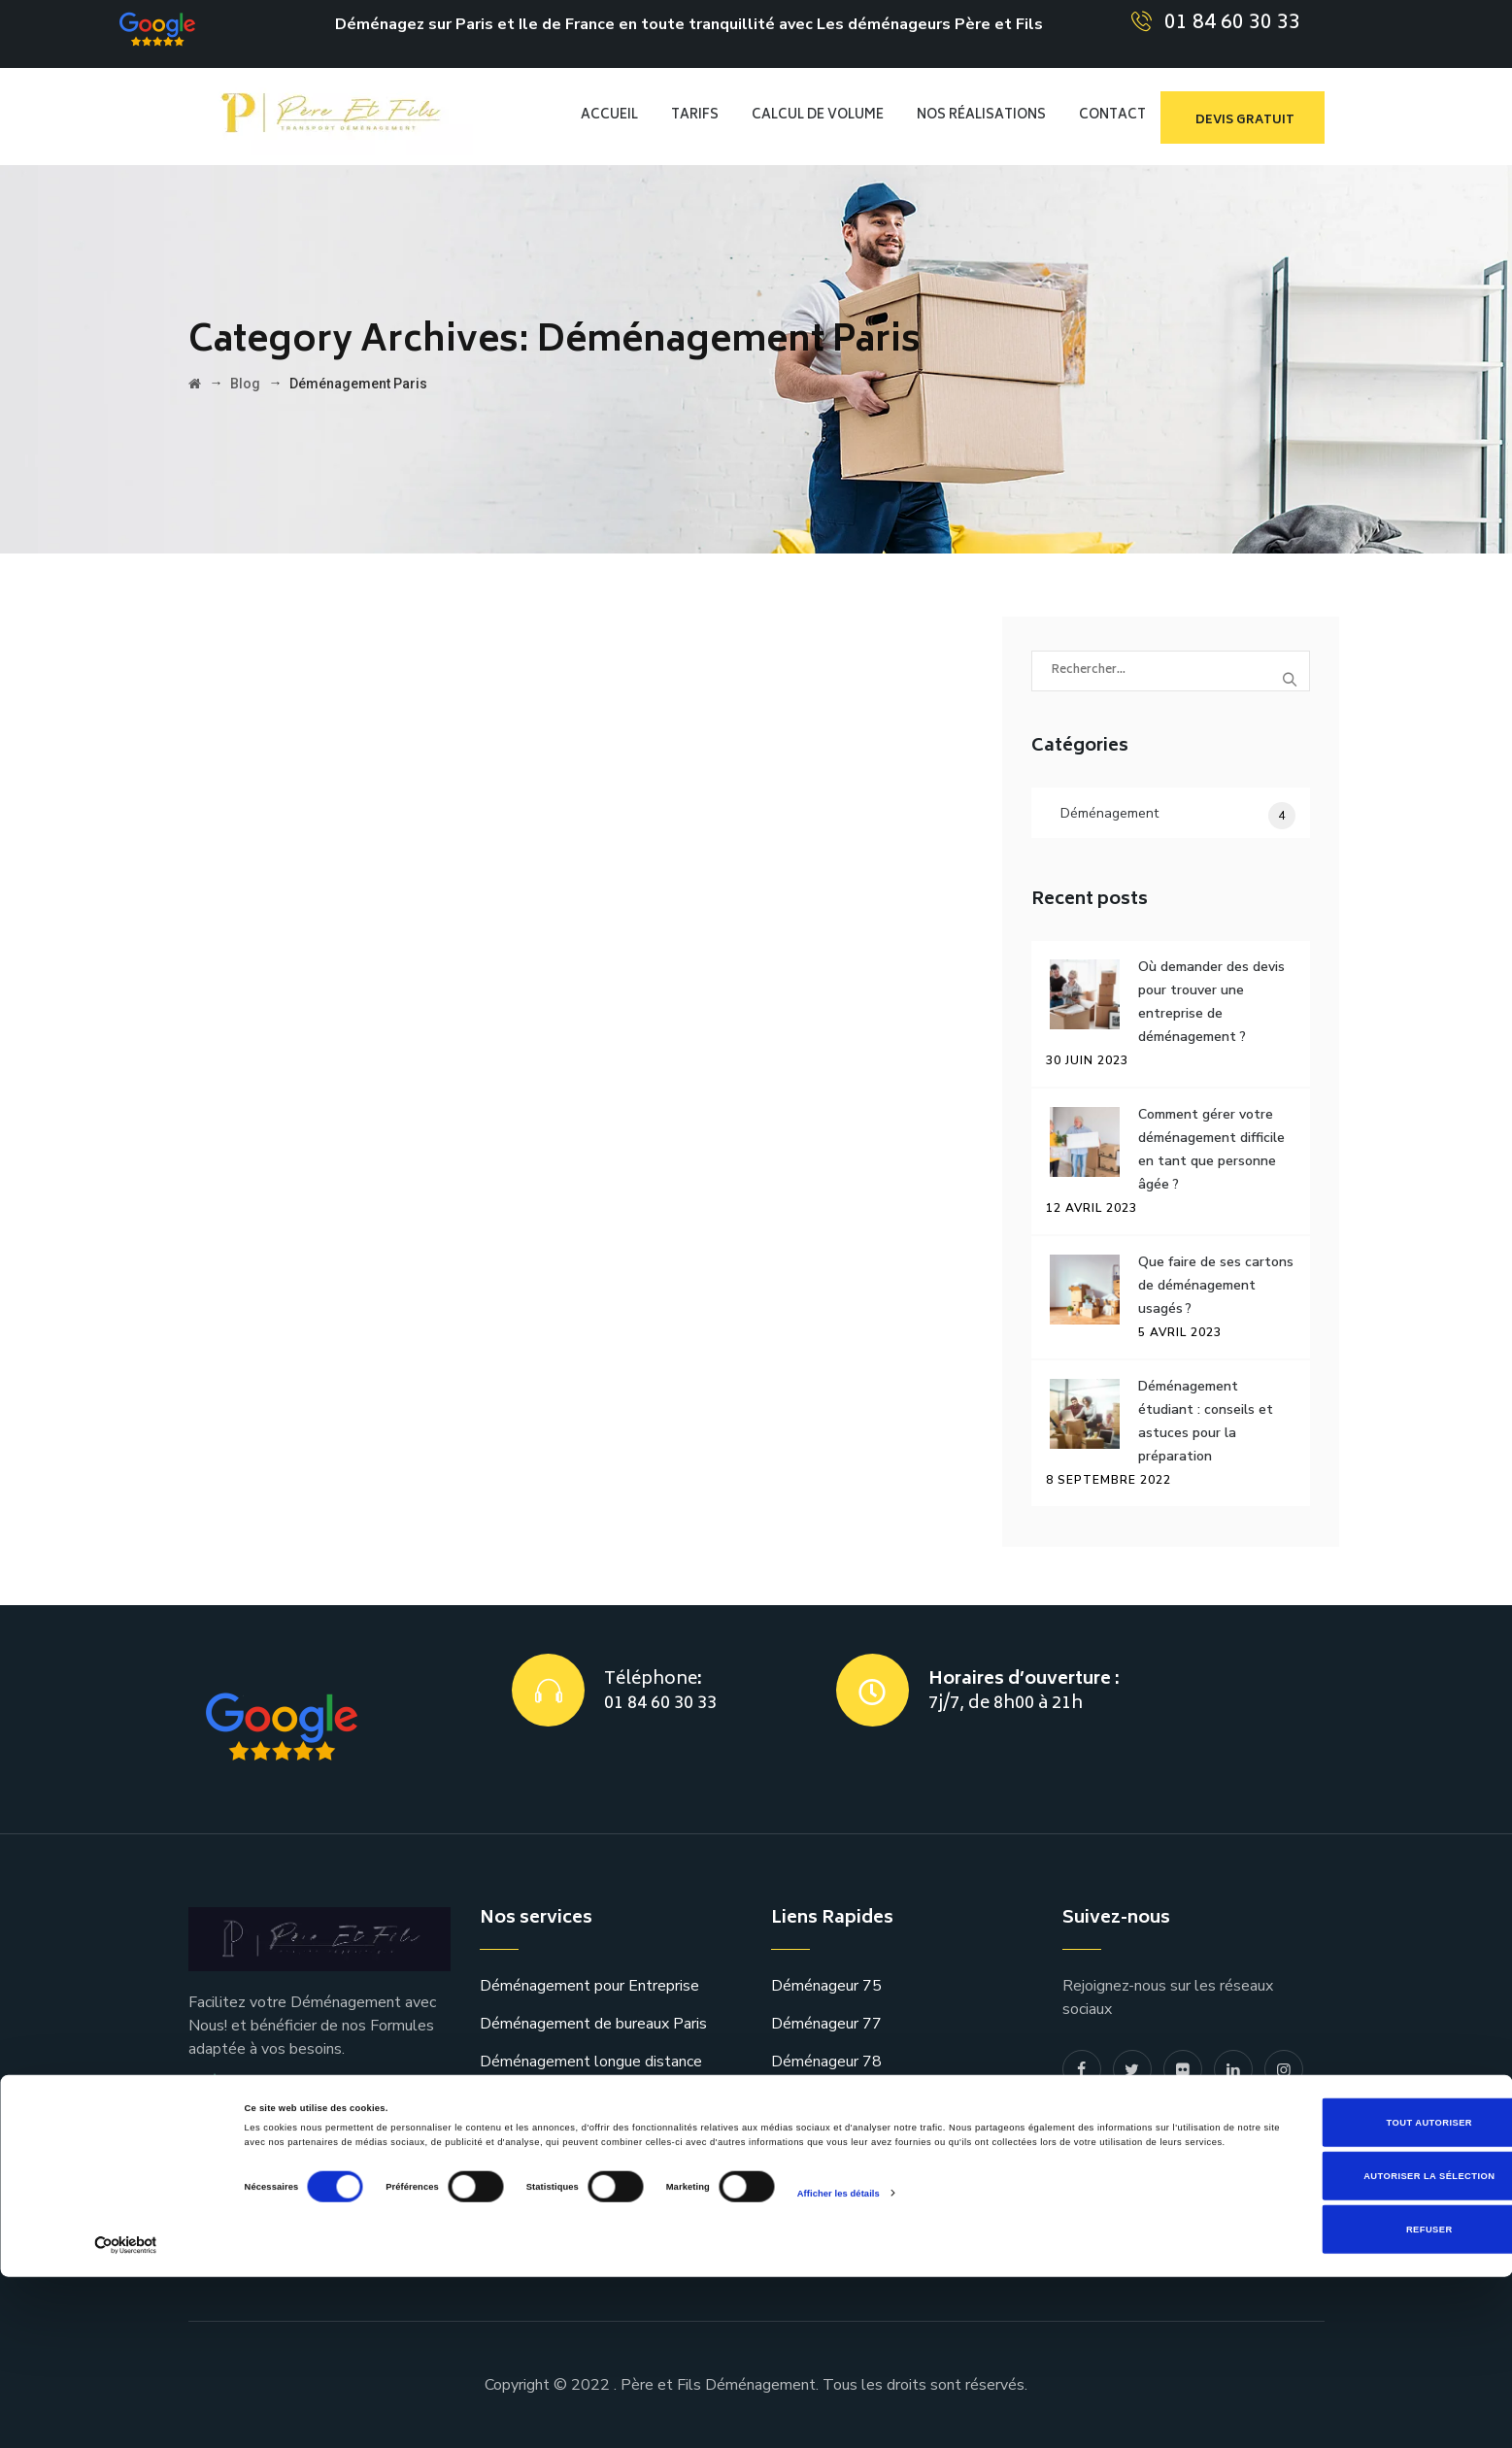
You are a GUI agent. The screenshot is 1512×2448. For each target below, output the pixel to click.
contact (1088, 2190)
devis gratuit (1244, 121)
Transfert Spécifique (549, 2099)
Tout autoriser (1350, 2292)
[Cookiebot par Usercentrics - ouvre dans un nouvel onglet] (126, 2415)
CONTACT (1112, 116)
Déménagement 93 (838, 2175)
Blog (1078, 2115)
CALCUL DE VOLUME (818, 116)
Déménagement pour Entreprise (589, 1985)
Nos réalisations (981, 116)
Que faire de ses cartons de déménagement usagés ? (1216, 1285)
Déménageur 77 (826, 2023)
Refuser (1350, 2400)
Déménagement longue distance (591, 2061)
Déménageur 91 (826, 2099)
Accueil (609, 116)
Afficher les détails (838, 2379)
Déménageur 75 (826, 1985)
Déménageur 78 (826, 2061)
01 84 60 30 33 (1232, 24)
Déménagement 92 (838, 2137)
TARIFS (695, 116)
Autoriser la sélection (1350, 2347)
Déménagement (1109, 813)
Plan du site (1103, 2152)
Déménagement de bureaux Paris (593, 2023)
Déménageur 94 (826, 2213)
